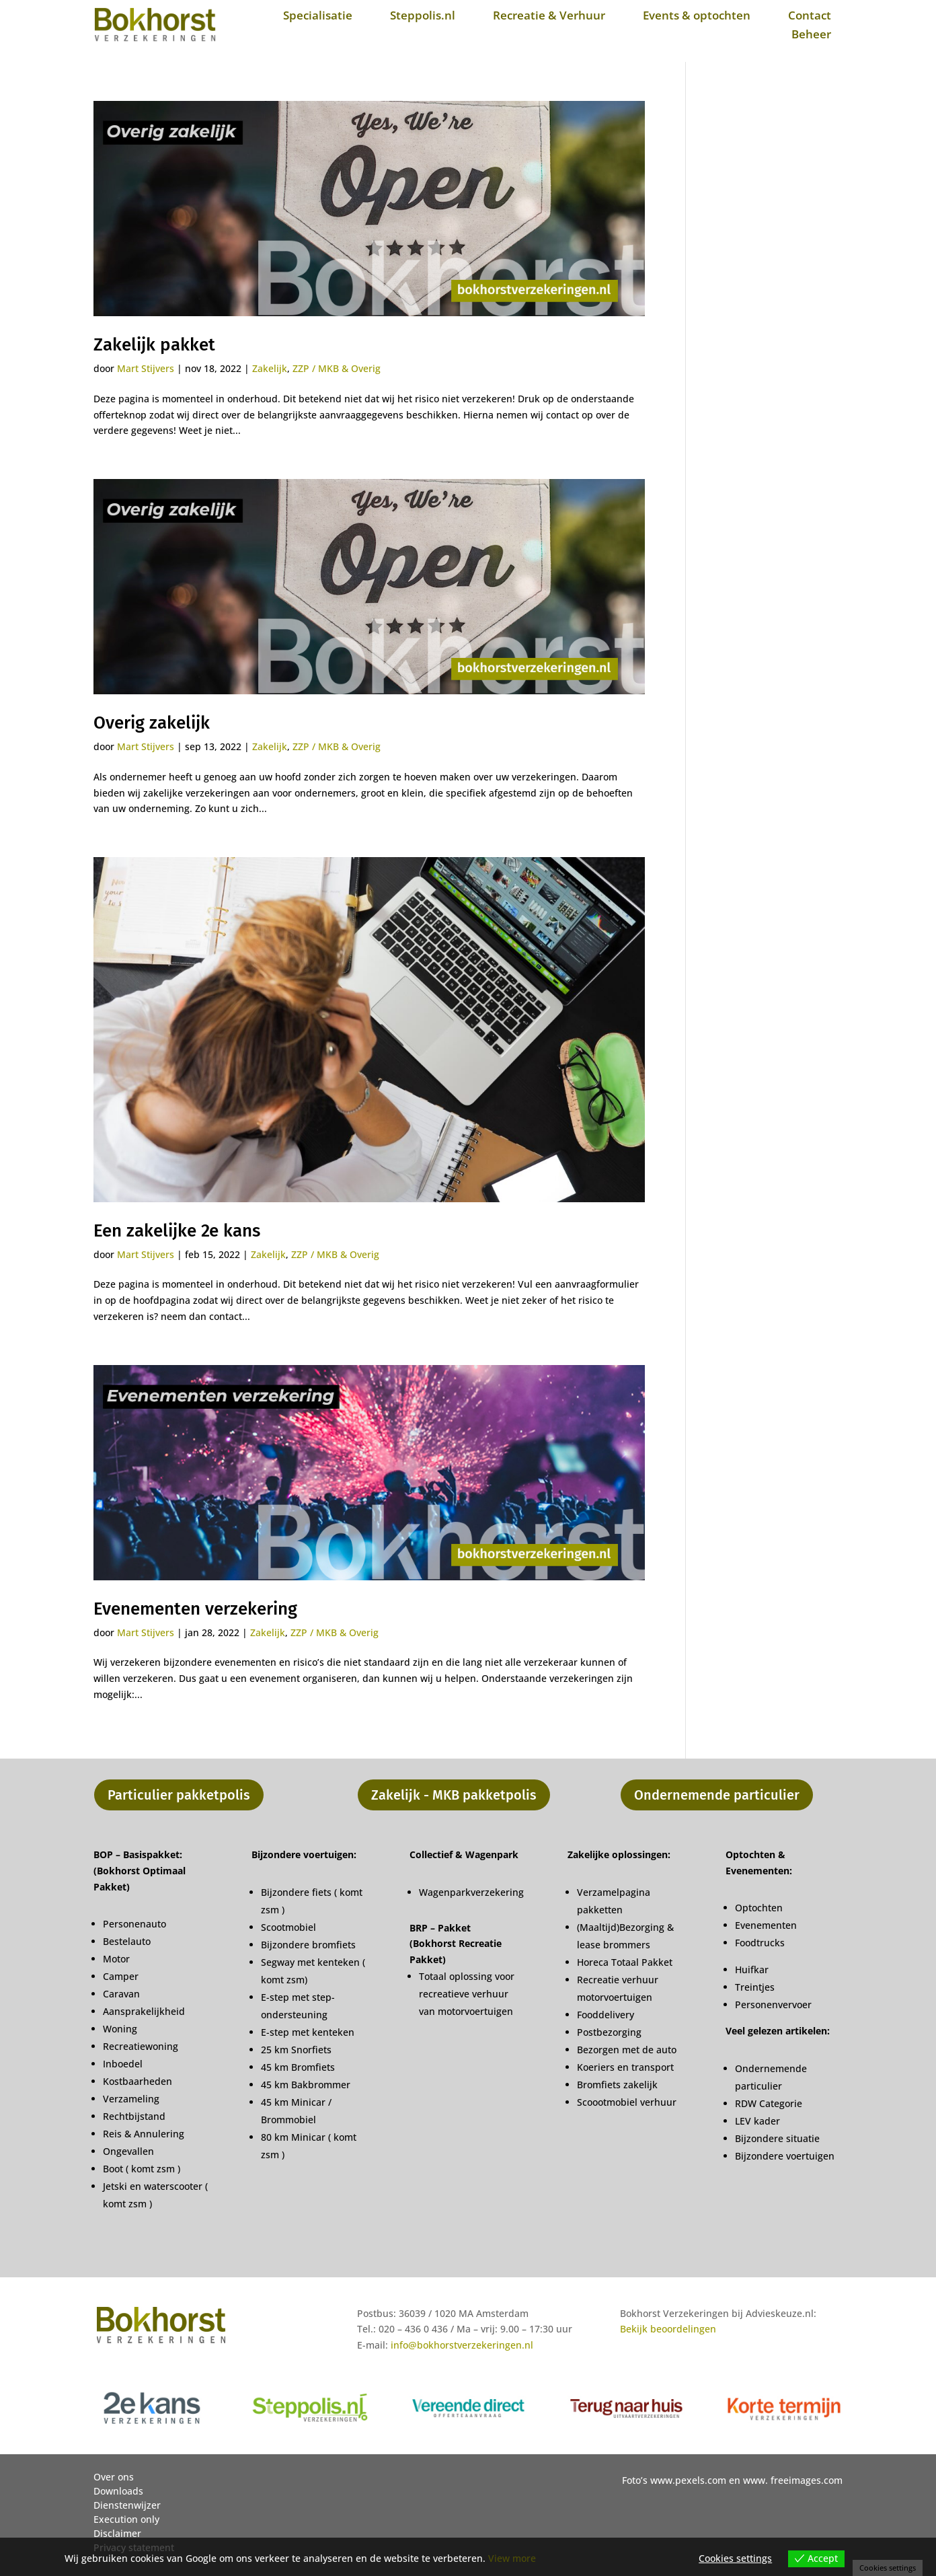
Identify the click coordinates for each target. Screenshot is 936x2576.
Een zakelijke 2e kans (176, 1230)
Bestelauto (127, 1941)
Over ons (113, 2476)
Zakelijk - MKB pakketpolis (454, 1795)
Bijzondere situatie (777, 2138)
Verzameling (131, 2098)
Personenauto (134, 1923)
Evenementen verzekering (195, 1608)
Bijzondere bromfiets (308, 1944)
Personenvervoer (773, 2004)
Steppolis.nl (422, 15)
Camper (121, 1976)
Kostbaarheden (137, 2081)
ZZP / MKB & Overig (336, 368)
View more (512, 2558)
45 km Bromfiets (298, 2067)
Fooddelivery (605, 2014)
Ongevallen (128, 2151)
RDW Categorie (768, 2103)
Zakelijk (269, 368)
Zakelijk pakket (154, 344)
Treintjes (755, 1987)
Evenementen (766, 1925)
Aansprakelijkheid (144, 2011)
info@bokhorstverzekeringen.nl (462, 2345)
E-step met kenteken (309, 2032)
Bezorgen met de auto (626, 2049)
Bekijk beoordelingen (668, 2328)
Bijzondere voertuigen (784, 2155)
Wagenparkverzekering (471, 1892)
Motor (116, 1958)
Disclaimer (117, 2533)
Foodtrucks (760, 1942)
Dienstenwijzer (127, 2505)
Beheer (811, 34)
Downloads (118, 2491)
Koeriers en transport (625, 2067)
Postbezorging (609, 2032)
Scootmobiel (288, 1927)
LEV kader (757, 2120)
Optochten (759, 1907)
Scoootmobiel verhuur (626, 2102)
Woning (120, 2028)
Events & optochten (696, 15)
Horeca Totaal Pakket (624, 1962)
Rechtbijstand (134, 2116)
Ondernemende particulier (717, 1795)
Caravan (121, 1993)
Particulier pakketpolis (179, 1795)
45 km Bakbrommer (305, 2084)
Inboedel (123, 2063)
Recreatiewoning (140, 2046)
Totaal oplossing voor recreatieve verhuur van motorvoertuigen (466, 1994)
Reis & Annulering (143, 2133)
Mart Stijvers (145, 368)
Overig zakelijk (151, 722)
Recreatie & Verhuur (549, 15)
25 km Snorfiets (296, 2049)
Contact (809, 15)
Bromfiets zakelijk (617, 2084)
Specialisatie (317, 15)
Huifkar (752, 1969)
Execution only (126, 2519)
